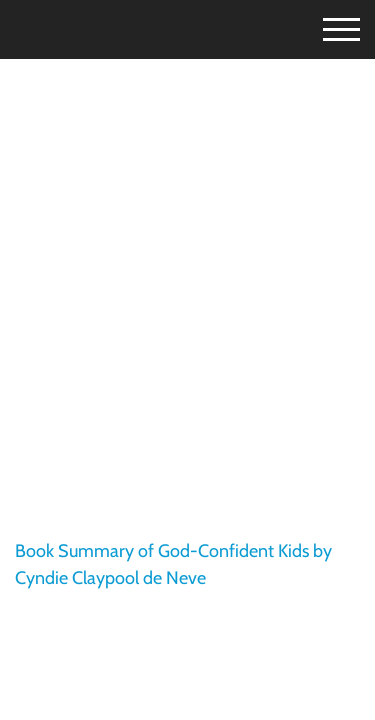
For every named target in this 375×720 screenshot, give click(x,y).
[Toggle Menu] (324, 26)
